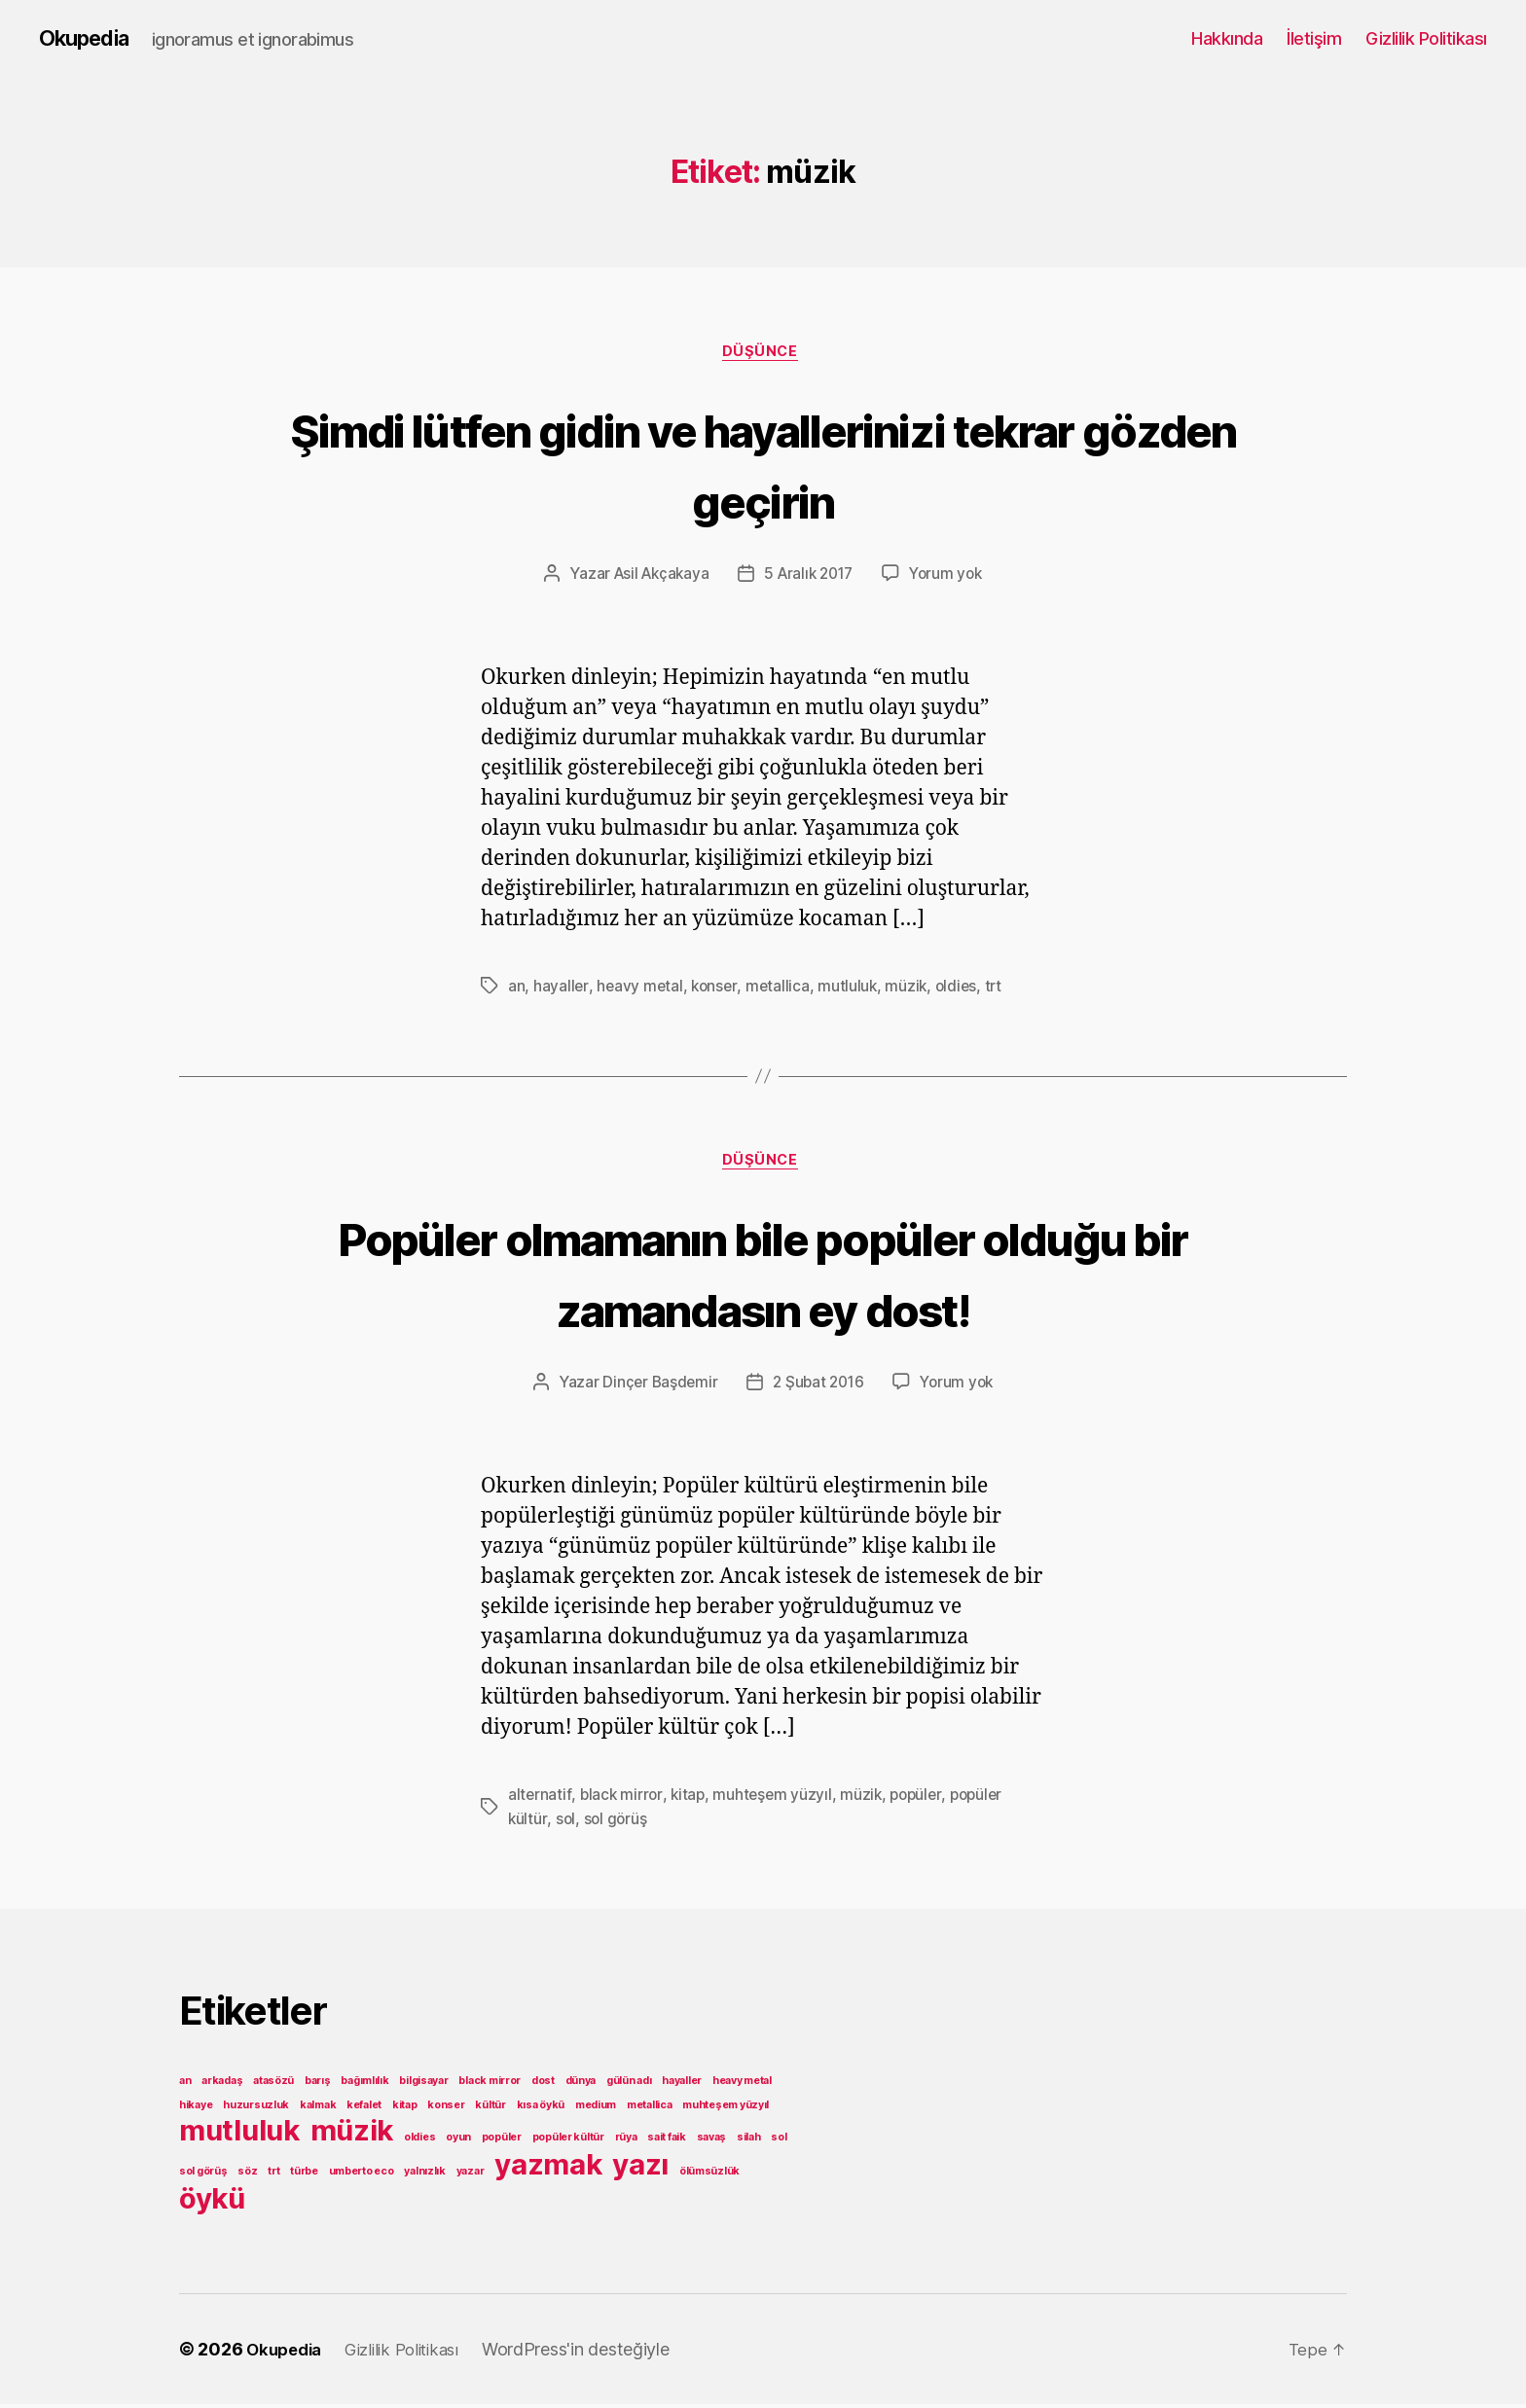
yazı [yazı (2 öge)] (640, 2168)
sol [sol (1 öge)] (778, 2141)
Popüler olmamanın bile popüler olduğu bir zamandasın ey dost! (763, 1276)
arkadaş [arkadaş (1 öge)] (221, 2084)
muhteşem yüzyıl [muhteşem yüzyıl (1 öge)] (725, 2109)
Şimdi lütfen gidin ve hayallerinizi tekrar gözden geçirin (763, 465)
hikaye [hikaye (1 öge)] (195, 2109)
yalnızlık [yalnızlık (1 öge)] (425, 2175)
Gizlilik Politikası (1426, 38)
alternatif (539, 1800)
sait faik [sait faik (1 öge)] (666, 2141)
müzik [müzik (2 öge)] (352, 2134)
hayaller (561, 989)
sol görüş (617, 1823)
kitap (690, 1800)
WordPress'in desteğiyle (594, 2353)
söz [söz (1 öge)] (247, 2175)
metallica (782, 989)
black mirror (622, 1800)
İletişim (1314, 38)
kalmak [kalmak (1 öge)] (318, 2109)
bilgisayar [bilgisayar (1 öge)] (423, 2084)
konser (717, 989)
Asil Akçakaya (656, 578)
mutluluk (852, 989)
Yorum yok (952, 578)
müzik (911, 989)
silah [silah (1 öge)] (749, 2141)
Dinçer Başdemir (656, 1388)
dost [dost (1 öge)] (543, 2084)
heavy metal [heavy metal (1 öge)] (742, 2084)
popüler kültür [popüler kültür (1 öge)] (568, 2141)
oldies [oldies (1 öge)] (419, 2141)
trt (1001, 989)
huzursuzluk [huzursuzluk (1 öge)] (256, 2109)
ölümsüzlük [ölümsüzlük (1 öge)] (709, 2175)
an (516, 989)
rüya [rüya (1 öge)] (626, 2141)
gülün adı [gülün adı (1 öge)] (629, 2084)
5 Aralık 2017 (809, 578)
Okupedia (89, 39)
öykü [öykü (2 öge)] (212, 2202)
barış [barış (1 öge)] (318, 2084)
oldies (962, 989)
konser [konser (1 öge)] (445, 2109)
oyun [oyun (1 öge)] (458, 2141)
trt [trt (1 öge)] (273, 2175)
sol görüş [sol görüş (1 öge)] (203, 2175)
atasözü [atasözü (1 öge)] (273, 2084)
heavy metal (640, 989)
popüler (923, 1800)
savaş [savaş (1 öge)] (712, 2141)
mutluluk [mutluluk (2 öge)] (239, 2134)
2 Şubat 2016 (818, 1388)
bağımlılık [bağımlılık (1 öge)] (364, 2084)
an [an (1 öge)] (185, 2084)
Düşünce (763, 355)
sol (566, 1823)
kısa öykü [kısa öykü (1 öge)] (541, 2109)
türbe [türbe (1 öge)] (304, 2175)
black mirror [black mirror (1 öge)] (489, 2084)
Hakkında (1226, 38)
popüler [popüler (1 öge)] (502, 2141)
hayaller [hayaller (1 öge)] (682, 2084)
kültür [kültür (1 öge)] (490, 2109)
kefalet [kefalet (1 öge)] (364, 2109)
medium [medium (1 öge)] (595, 2109)
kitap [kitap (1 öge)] (405, 2109)
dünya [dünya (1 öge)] (581, 2084)
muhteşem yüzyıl (776, 1800)
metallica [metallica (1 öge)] (649, 2109)
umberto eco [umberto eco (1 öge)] (361, 2175)
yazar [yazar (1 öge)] (470, 2175)
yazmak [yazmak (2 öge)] (547, 2168)
